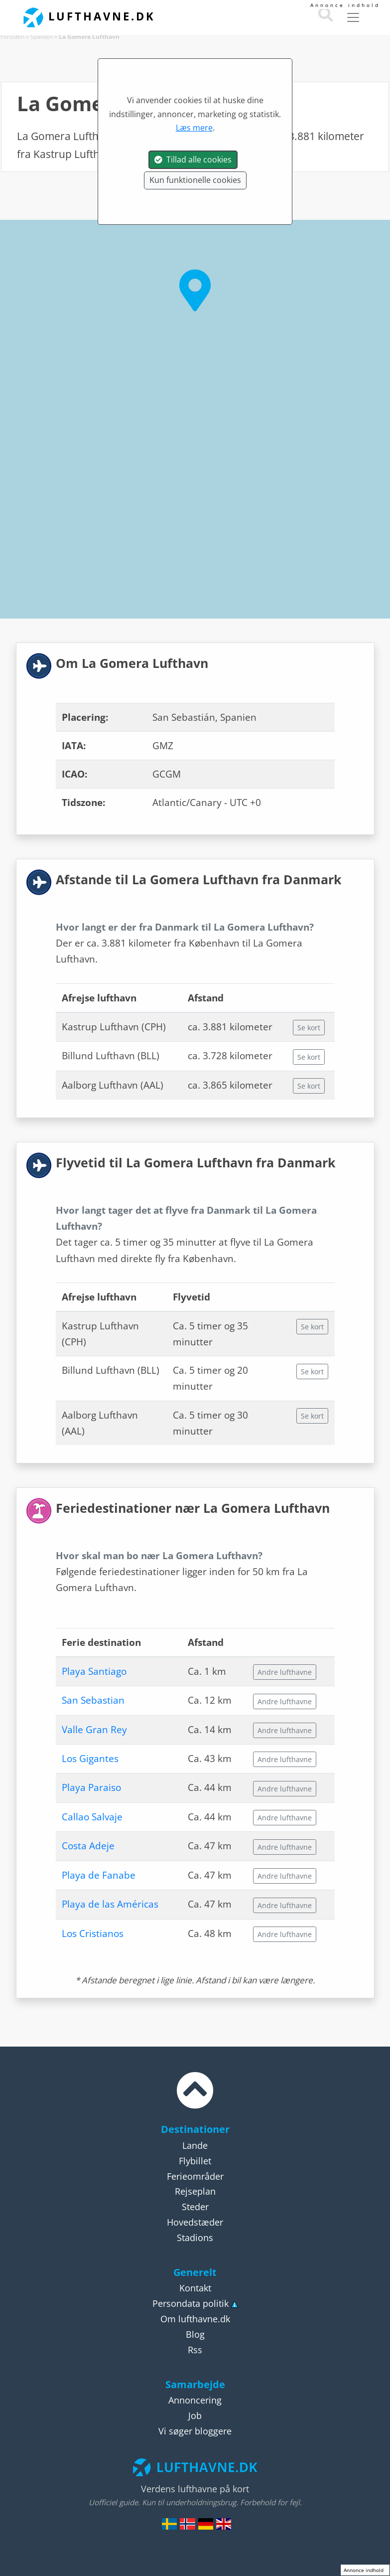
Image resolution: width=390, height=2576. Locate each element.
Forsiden (12, 36)
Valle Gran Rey (94, 1729)
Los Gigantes (90, 1758)
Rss (195, 2350)
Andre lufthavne (285, 1672)
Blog (195, 2334)
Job (195, 2415)
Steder (195, 2207)
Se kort (308, 1027)
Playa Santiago (94, 1671)
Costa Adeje (88, 1845)
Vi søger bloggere (195, 2431)
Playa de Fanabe (98, 1875)
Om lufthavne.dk (195, 2319)
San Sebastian (93, 1700)
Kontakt (195, 2288)
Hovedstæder (195, 2222)
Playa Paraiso (91, 1787)
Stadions (195, 2238)
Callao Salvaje (92, 1816)
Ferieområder (195, 2176)
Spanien (41, 36)
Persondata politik (190, 2303)
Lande (195, 2145)
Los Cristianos (93, 1933)
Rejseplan (195, 2191)
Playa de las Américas (110, 1904)
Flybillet (195, 2161)
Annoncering (195, 2400)
